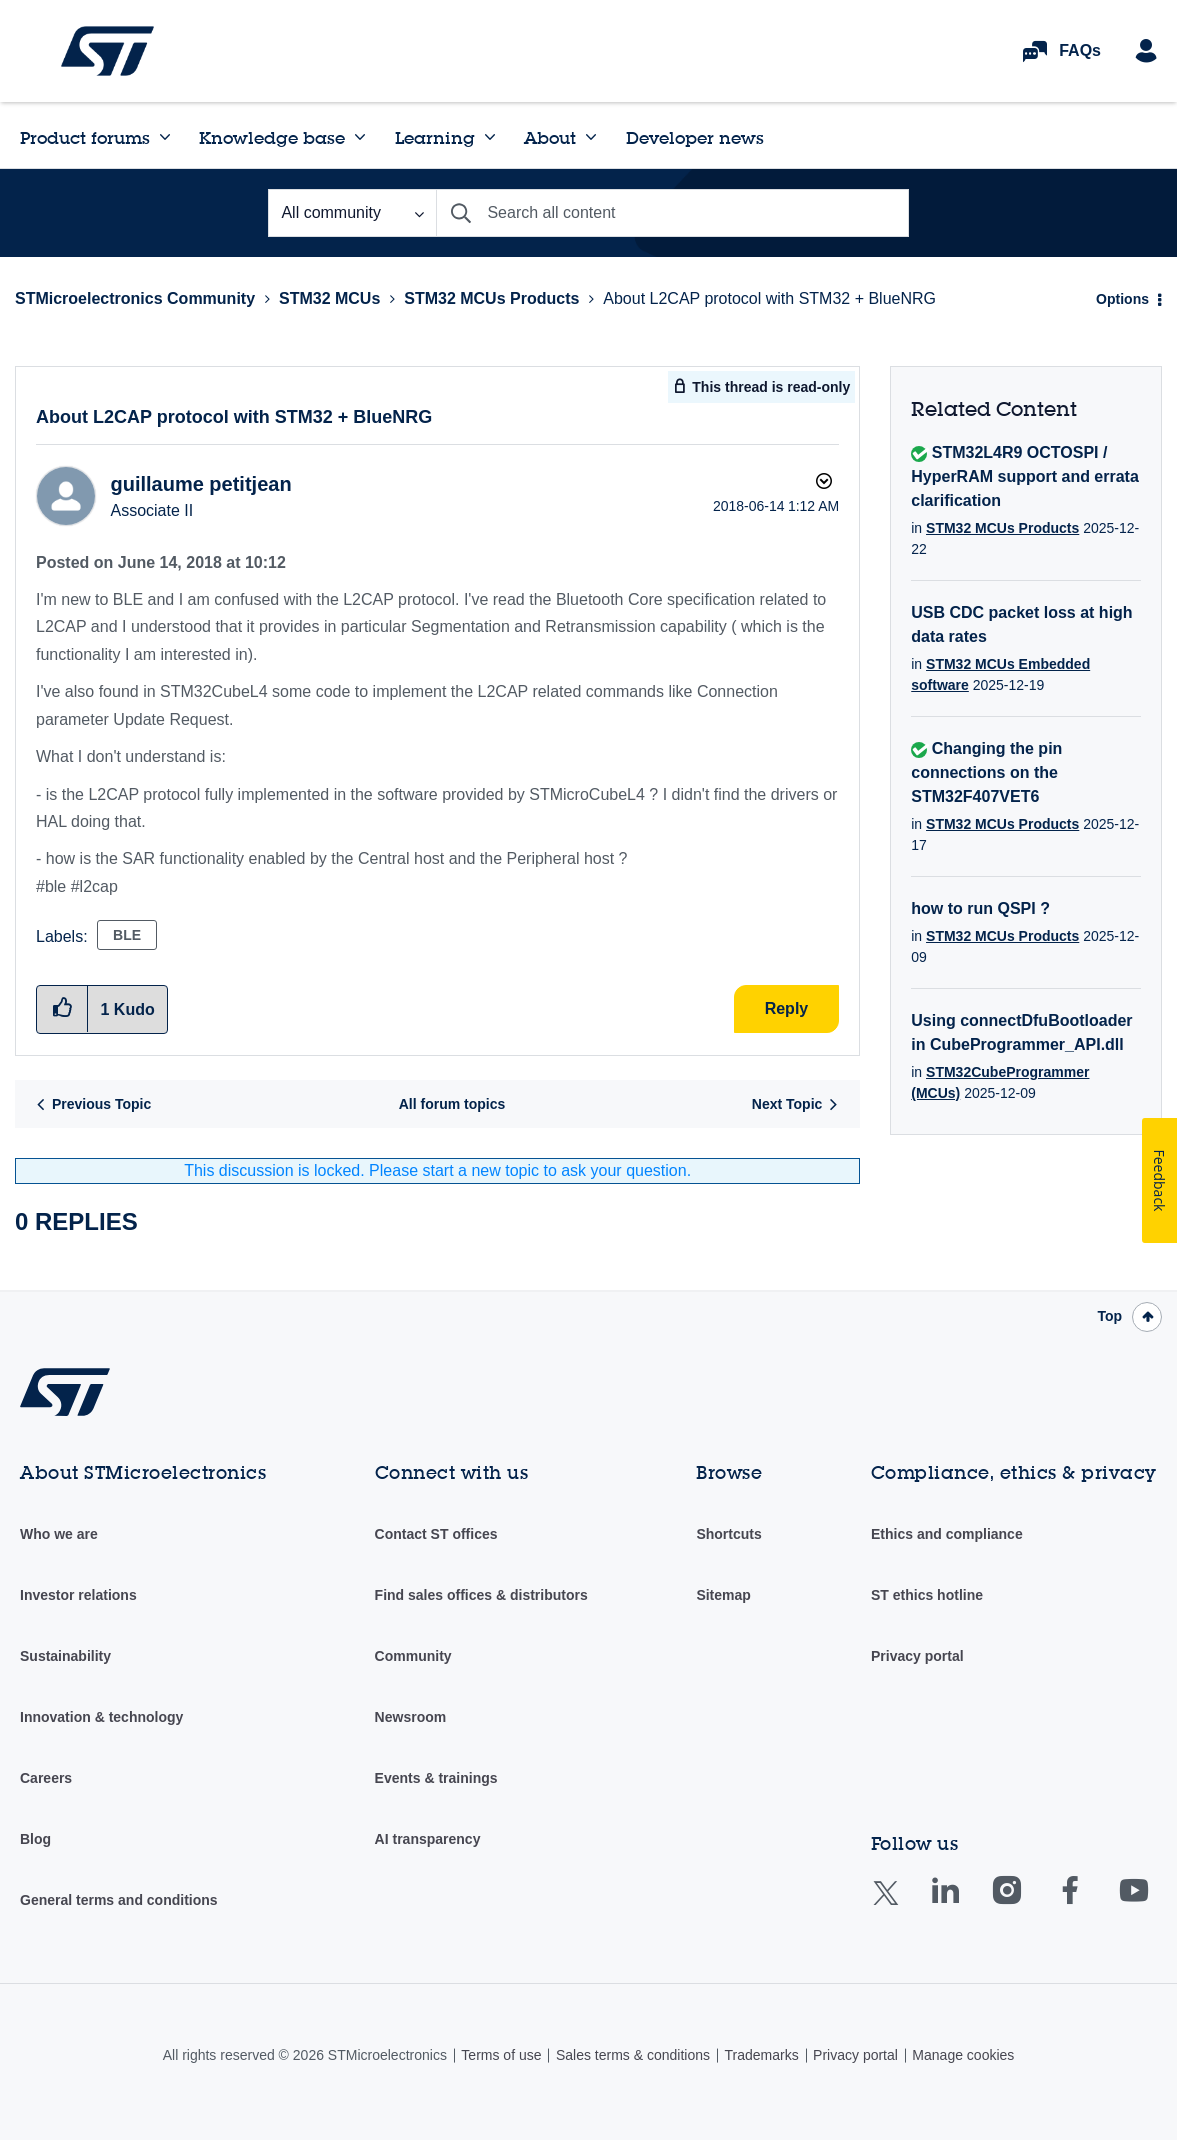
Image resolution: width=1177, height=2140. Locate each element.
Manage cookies (963, 2055)
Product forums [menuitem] (85, 137)
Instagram (1026, 1904)
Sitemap (723, 1595)
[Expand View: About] (591, 137)
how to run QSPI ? (980, 908)
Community (413, 1656)
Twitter (901, 1905)
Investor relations (78, 1595)
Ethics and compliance (947, 1534)
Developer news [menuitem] (695, 137)
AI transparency (428, 1839)
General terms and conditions (119, 1900)
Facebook (1089, 1904)
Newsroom (411, 1717)
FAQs (1080, 50)
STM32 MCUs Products (491, 298)
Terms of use (501, 2055)
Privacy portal (917, 1656)
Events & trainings (436, 1778)
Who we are (59, 1534)
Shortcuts (728, 1534)
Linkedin (964, 1904)
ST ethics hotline (927, 1595)
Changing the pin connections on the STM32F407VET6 (986, 772)
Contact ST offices (436, 1534)
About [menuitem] (550, 137)
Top (1109, 1316)
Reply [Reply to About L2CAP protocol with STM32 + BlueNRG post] (787, 1008)
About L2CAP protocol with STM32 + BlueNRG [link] (769, 298)
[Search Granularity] (352, 213)
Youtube (1153, 1904)
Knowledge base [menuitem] (272, 137)
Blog (35, 1839)
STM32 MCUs (329, 298)
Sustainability (65, 1656)
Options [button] (1122, 299)
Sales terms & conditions (633, 2055)
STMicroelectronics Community (107, 51)
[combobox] (672, 213)
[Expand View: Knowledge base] (360, 137)
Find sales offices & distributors (481, 1595)
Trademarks (761, 2055)
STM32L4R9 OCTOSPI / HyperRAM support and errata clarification (1025, 476)
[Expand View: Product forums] (165, 137)
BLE (127, 935)
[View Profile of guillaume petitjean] (200, 484)
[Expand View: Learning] (490, 137)
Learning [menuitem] (435, 137)
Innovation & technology (101, 1717)
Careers (46, 1778)
